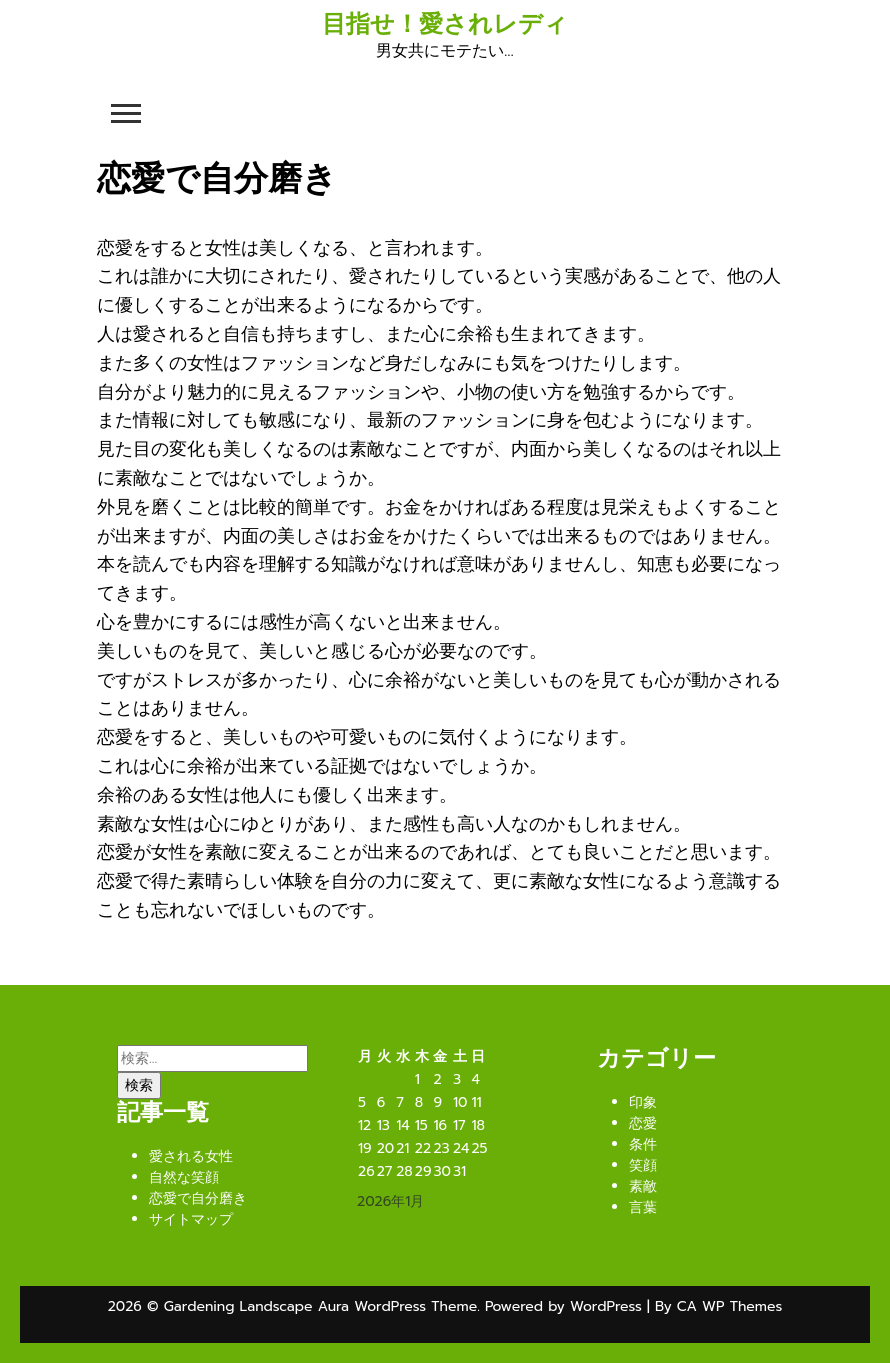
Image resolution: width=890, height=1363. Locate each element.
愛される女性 (191, 1156)
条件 (643, 1144)
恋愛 (643, 1123)
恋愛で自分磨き (198, 1198)
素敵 (643, 1186)
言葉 (643, 1207)
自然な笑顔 (184, 1177)
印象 (643, 1102)
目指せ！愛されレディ (445, 24)
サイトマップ (191, 1219)
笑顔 (643, 1165)
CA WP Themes (729, 1306)
